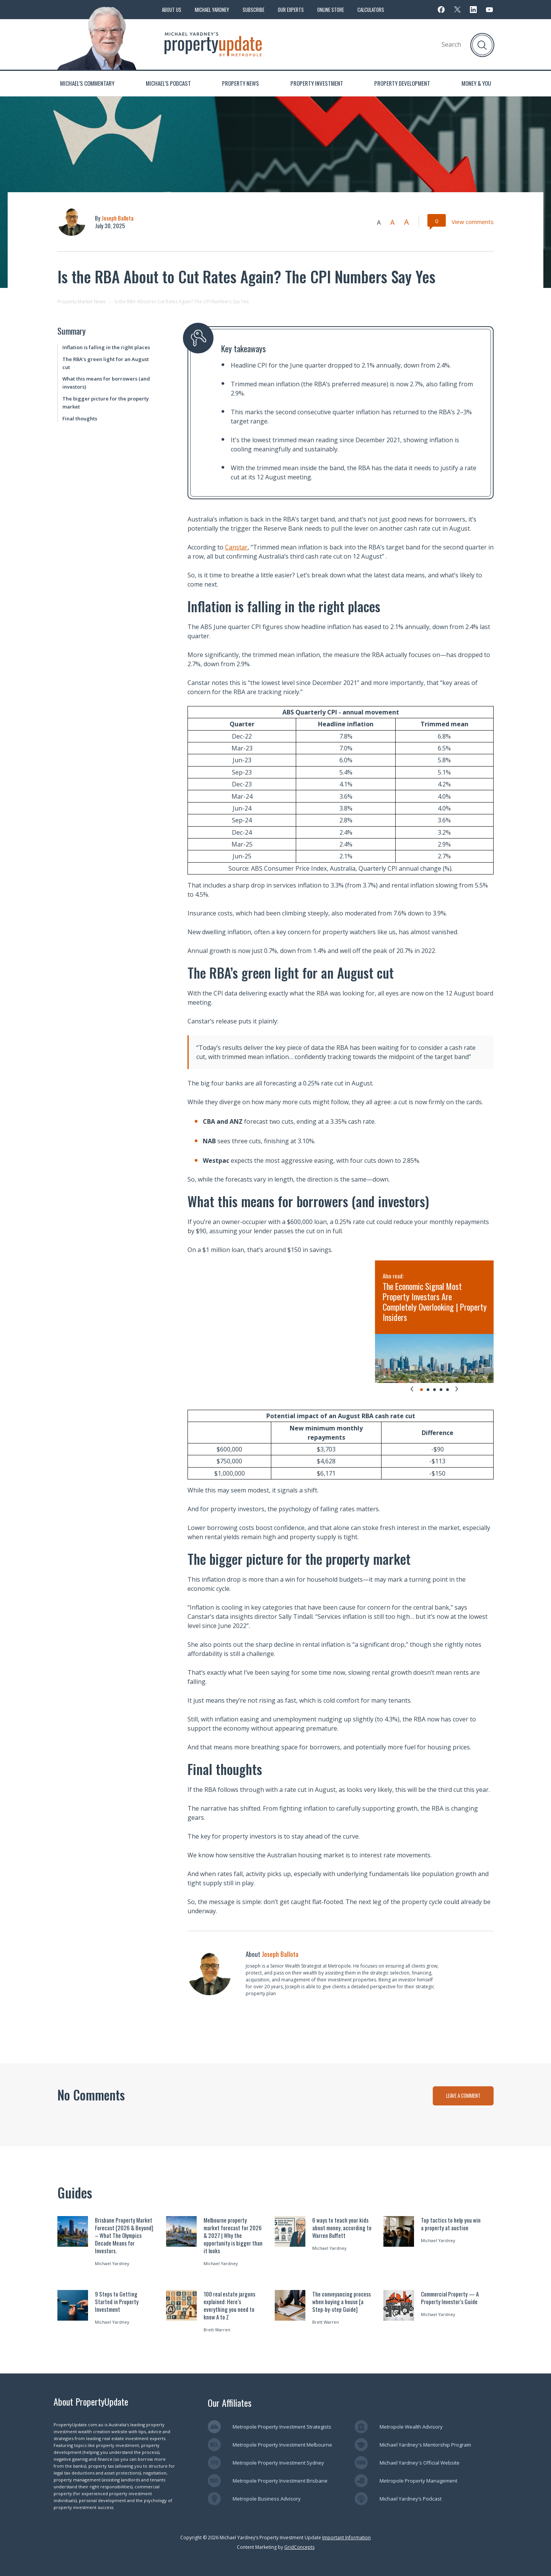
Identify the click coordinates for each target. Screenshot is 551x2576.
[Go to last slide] (412, 1389)
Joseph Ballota (117, 218)
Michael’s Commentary (87, 83)
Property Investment (316, 83)
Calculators (370, 9)
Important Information (346, 2537)
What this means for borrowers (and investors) (106, 382)
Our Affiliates (229, 2402)
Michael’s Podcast (168, 83)
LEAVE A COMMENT (463, 2095)
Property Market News (81, 301)
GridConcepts (299, 2547)
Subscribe (253, 9)
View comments (473, 222)
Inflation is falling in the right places (106, 347)
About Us (171, 9)
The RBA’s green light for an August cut (105, 363)
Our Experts (291, 9)
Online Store (330, 9)
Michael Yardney (212, 9)
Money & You (476, 83)
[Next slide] (456, 1389)
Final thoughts (79, 418)
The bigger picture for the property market (105, 402)
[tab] (421, 1389)
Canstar (236, 547)
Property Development (402, 83)
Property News (240, 83)
